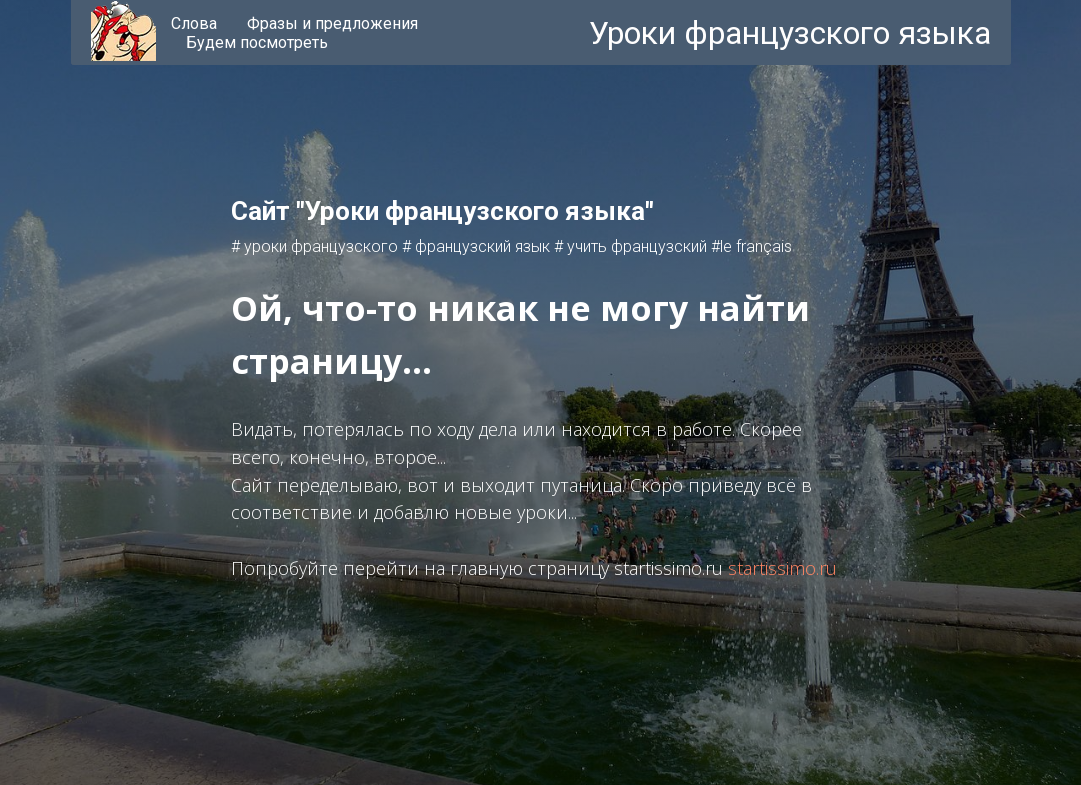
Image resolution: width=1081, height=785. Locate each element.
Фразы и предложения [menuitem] (332, 23)
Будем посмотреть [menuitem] (257, 42)
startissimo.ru (782, 568)
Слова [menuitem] (194, 23)
